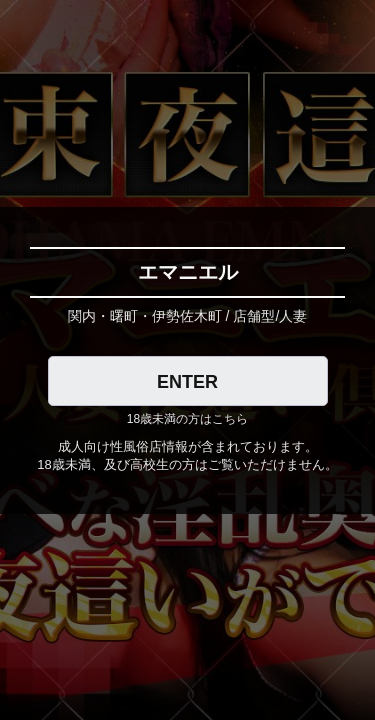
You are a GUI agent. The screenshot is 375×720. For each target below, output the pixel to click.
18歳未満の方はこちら (187, 419)
